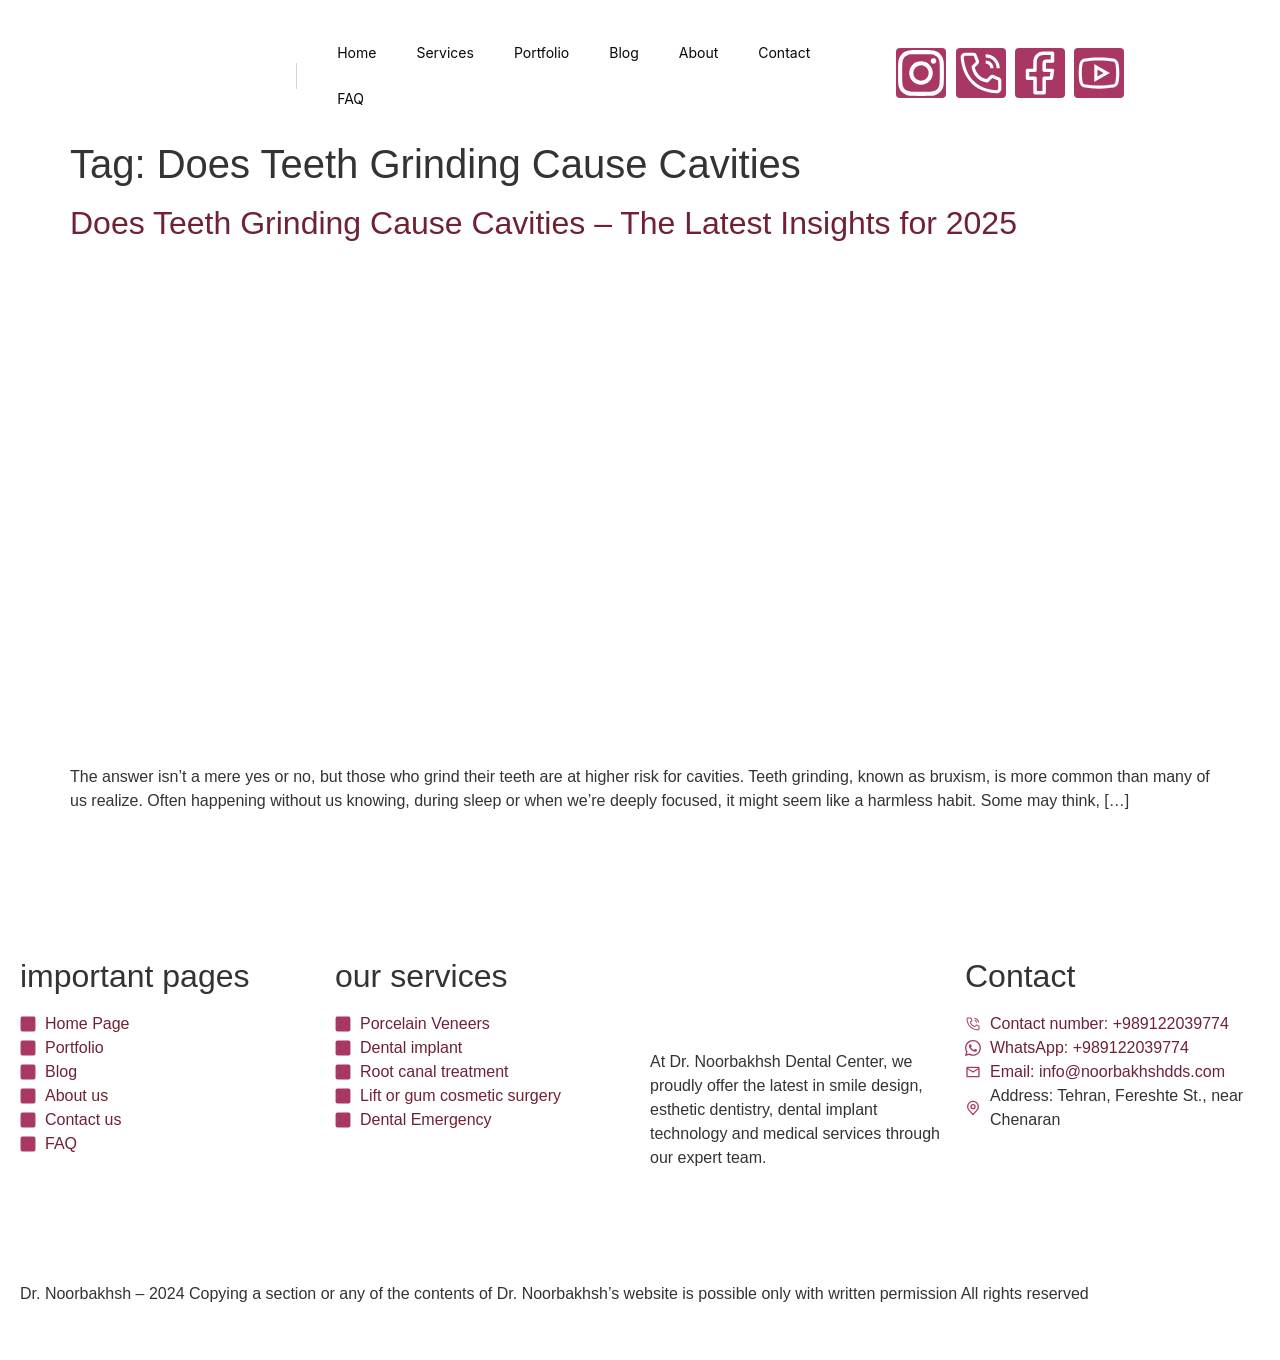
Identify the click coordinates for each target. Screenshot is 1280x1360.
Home (356, 52)
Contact (784, 52)
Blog (624, 52)
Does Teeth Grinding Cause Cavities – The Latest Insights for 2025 (543, 223)
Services (444, 52)
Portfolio (541, 52)
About (698, 52)
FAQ (350, 98)
